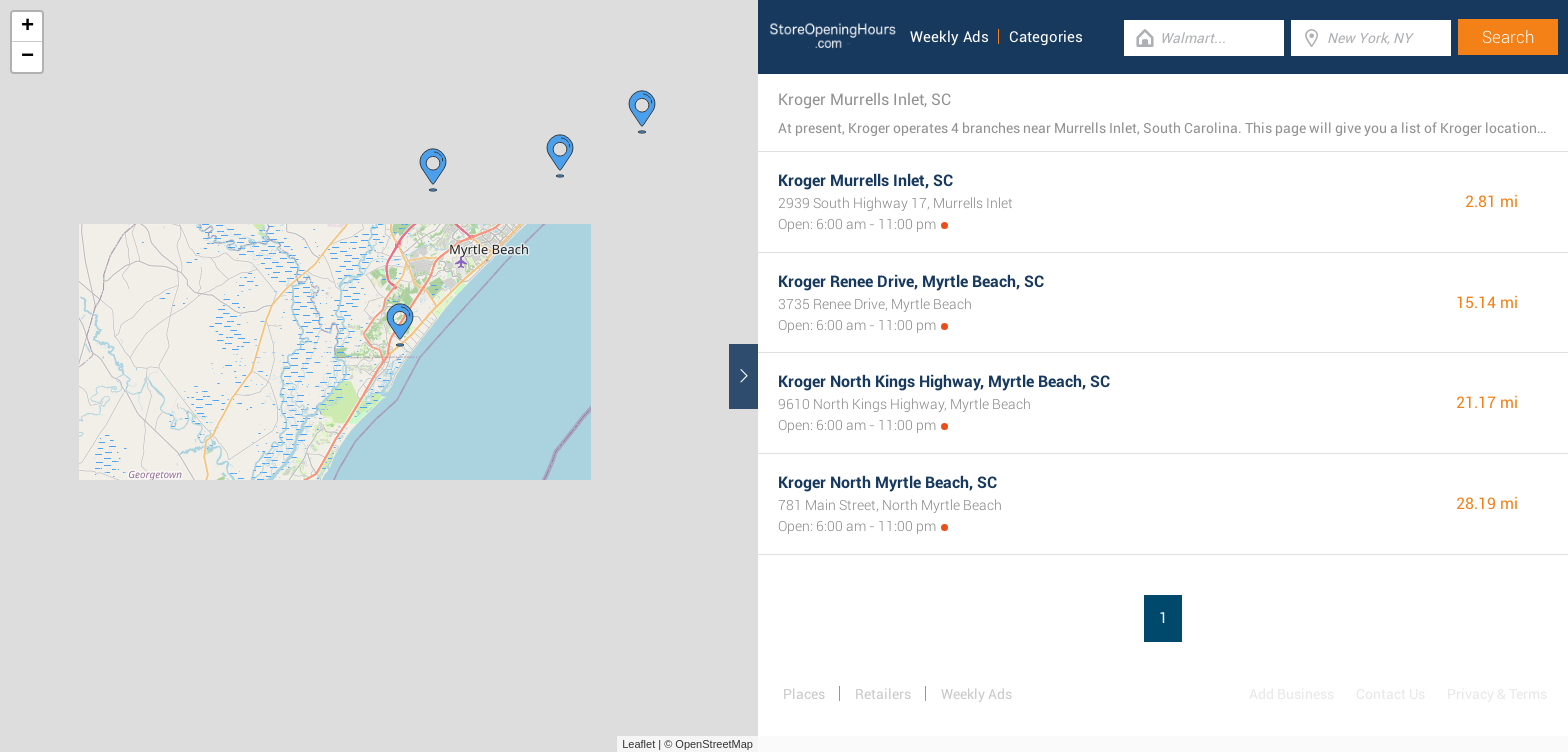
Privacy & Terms (1497, 694)
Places (804, 694)
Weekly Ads (949, 37)
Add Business (1291, 694)
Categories (1046, 37)
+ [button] (27, 27)
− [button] (27, 57)
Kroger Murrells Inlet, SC (865, 180)
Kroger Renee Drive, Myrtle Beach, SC (911, 281)
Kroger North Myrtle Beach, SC (887, 482)
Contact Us (1390, 694)
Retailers (883, 694)
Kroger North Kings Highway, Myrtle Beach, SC (944, 381)
